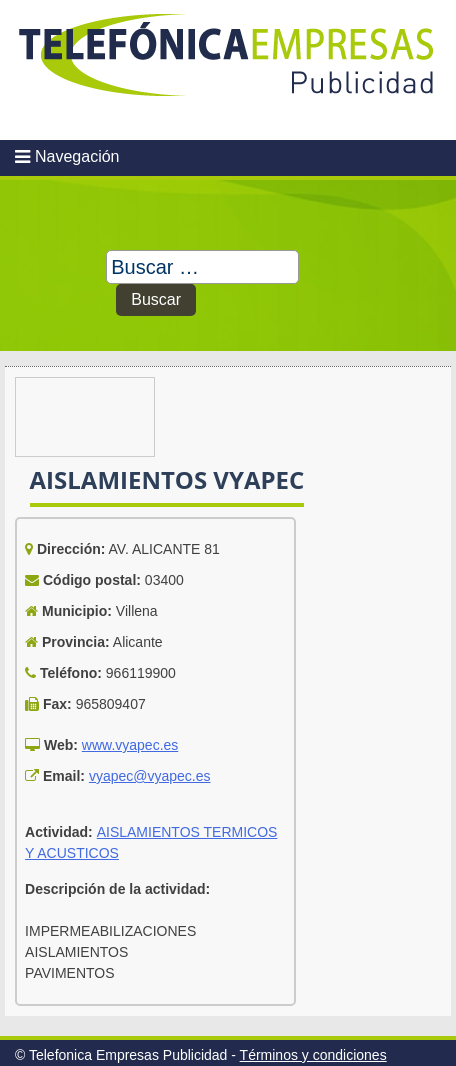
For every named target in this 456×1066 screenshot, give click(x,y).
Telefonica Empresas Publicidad (228, 70)
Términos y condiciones (313, 1055)
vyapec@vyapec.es (150, 776)
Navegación (77, 156)
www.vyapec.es (130, 745)
